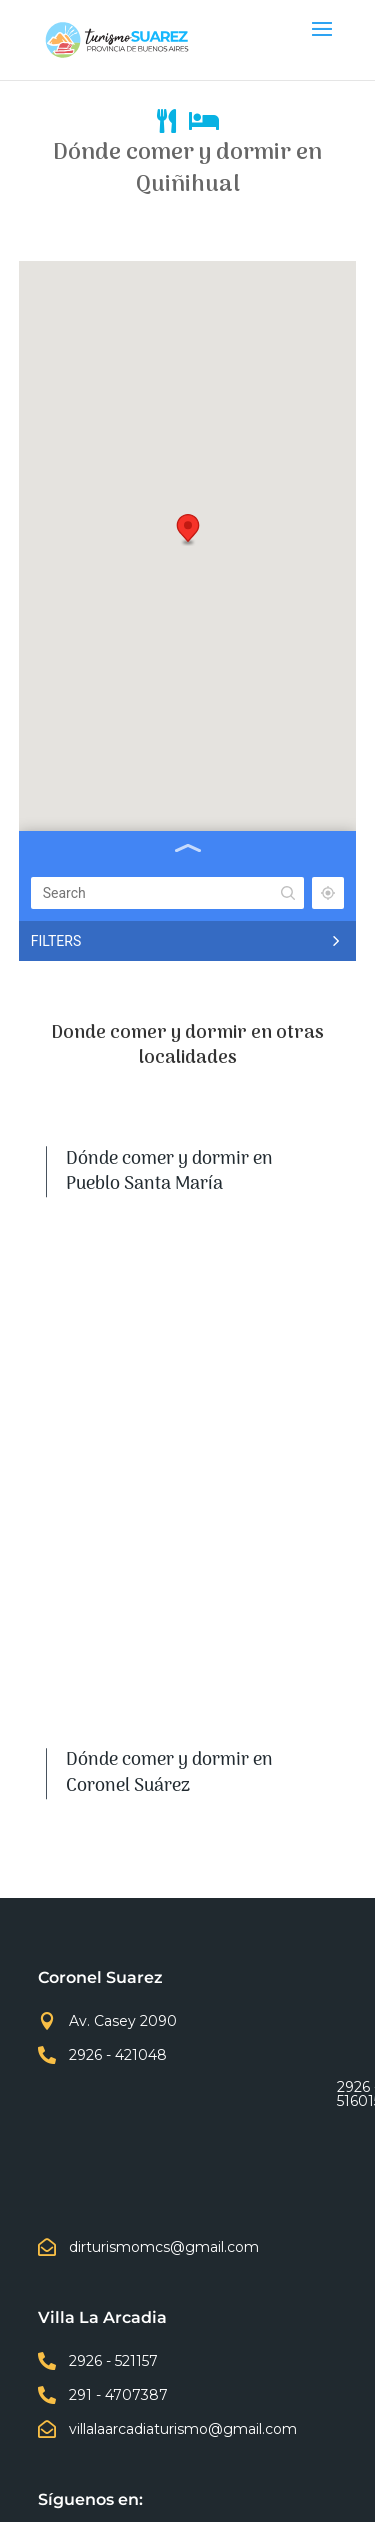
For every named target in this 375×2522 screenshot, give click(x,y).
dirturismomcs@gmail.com (164, 2247)
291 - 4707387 (118, 2395)
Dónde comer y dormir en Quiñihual (169, 1642)
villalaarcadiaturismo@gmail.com (183, 2429)
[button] (188, 530)
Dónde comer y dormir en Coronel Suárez (169, 1288)
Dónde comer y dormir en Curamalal (169, 1524)
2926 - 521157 (113, 2361)
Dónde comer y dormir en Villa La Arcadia (169, 1406)
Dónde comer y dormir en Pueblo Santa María (169, 1171)
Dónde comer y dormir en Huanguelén (169, 1760)
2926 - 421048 (118, 2055)
